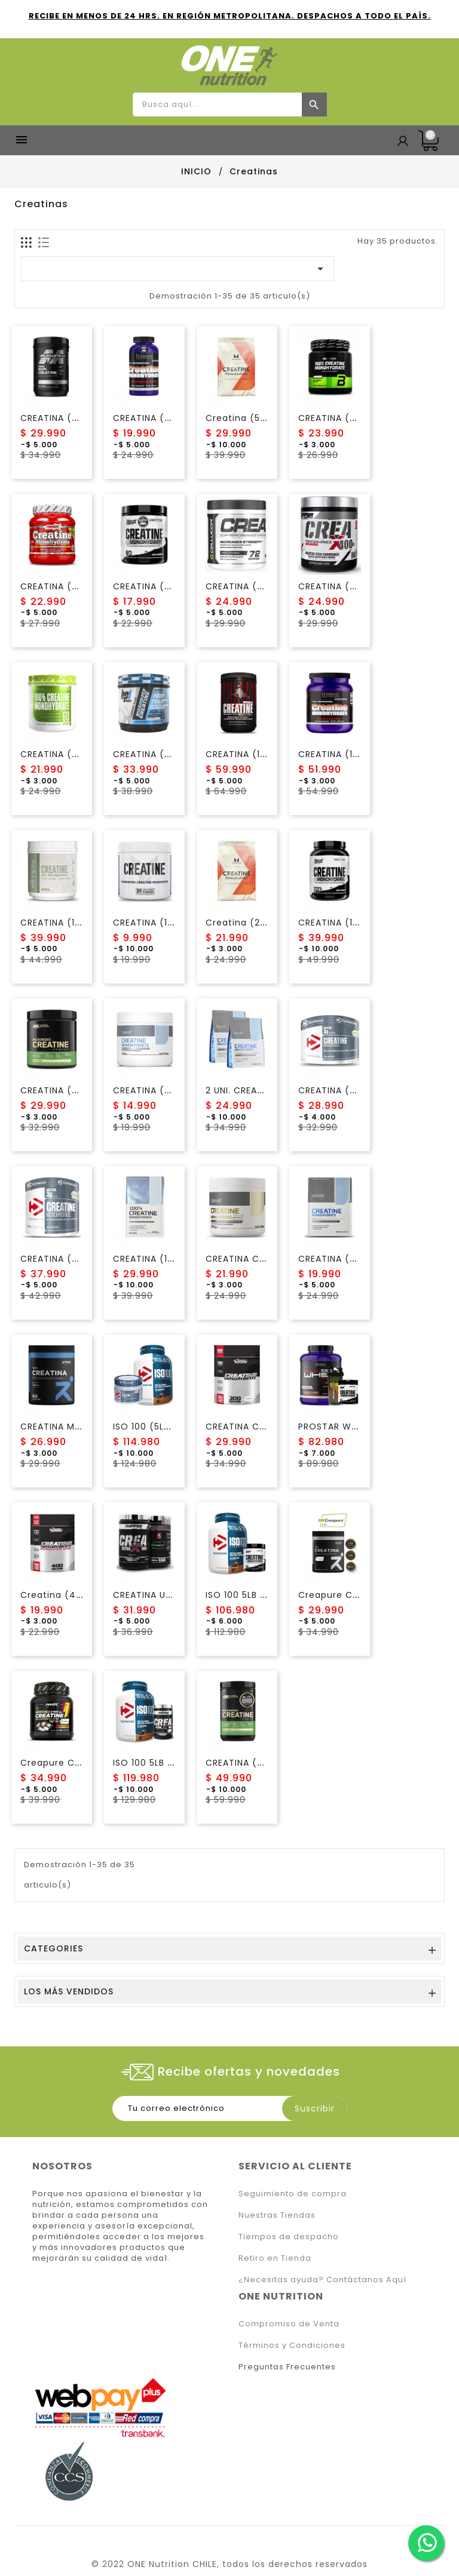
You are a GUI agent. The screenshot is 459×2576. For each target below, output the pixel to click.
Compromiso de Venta (288, 2323)
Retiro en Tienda (274, 2258)
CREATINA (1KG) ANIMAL (259, 754)
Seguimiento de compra (292, 2193)
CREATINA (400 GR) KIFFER (358, 586)
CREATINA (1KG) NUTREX (352, 923)
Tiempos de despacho (288, 2236)
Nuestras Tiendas (277, 2215)
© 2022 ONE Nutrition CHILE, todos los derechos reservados (229, 2564)
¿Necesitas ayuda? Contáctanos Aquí (322, 2279)
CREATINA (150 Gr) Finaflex (175, 923)
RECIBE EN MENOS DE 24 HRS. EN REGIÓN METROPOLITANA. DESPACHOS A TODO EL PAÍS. (230, 15)
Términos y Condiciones (291, 2345)
